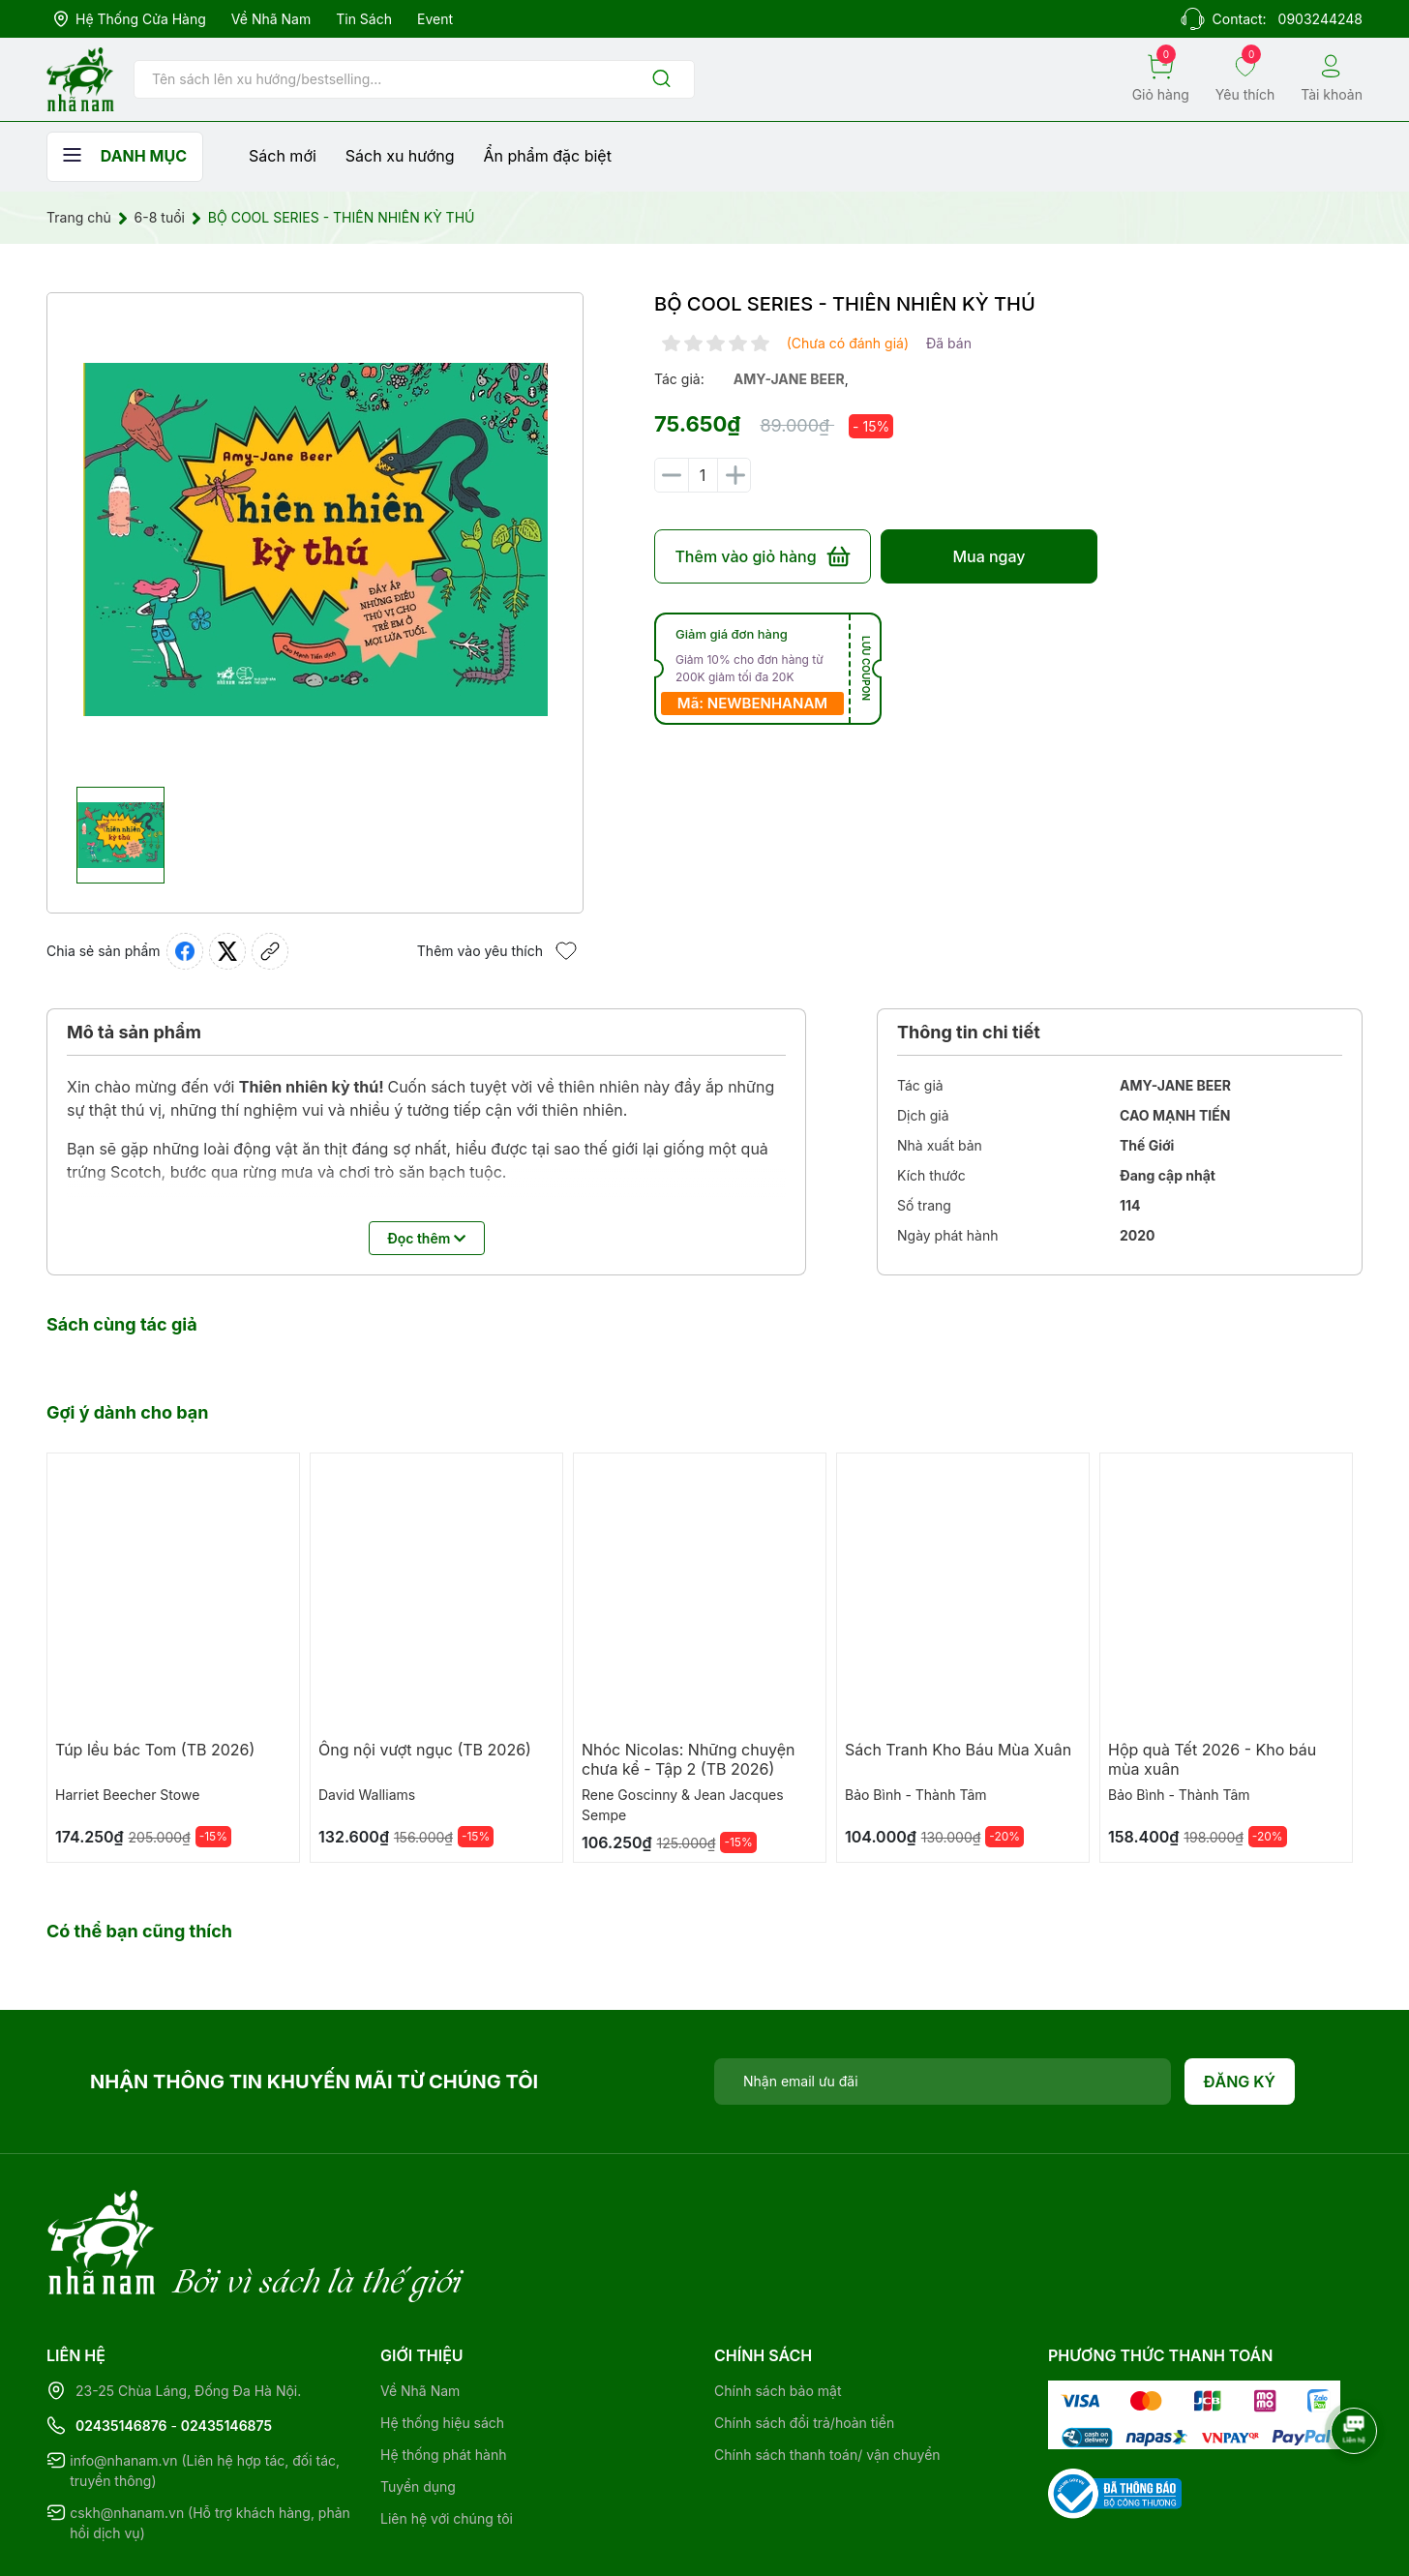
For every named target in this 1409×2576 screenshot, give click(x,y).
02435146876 (121, 2346)
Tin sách (364, 19)
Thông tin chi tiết (968, 1032)
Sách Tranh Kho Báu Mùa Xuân (958, 1749)
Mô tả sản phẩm (134, 1032)
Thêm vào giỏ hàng (762, 556)
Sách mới (282, 155)
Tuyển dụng (418, 2407)
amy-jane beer (789, 379)
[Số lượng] (702, 475)
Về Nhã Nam (271, 19)
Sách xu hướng (400, 155)
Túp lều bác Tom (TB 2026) (155, 1749)
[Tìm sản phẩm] (414, 79)
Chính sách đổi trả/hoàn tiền (804, 2343)
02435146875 (226, 2346)
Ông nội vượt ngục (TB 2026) (424, 1749)
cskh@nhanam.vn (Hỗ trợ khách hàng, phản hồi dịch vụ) (210, 2443)
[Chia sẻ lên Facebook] (184, 951)
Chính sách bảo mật (777, 2311)
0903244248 (1320, 19)
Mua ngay (988, 556)
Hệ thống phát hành (443, 2375)
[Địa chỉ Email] (942, 2081)
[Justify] (661, 80)
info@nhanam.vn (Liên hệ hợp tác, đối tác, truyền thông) (205, 2391)
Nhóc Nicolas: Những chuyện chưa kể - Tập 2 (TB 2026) (688, 1759)
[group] (315, 540)
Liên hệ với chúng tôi (446, 2439)
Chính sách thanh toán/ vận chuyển (827, 2375)
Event (435, 19)
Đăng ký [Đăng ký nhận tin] (1240, 2081)
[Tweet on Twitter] (227, 951)
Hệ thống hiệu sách (442, 2343)
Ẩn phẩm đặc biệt (548, 155)
